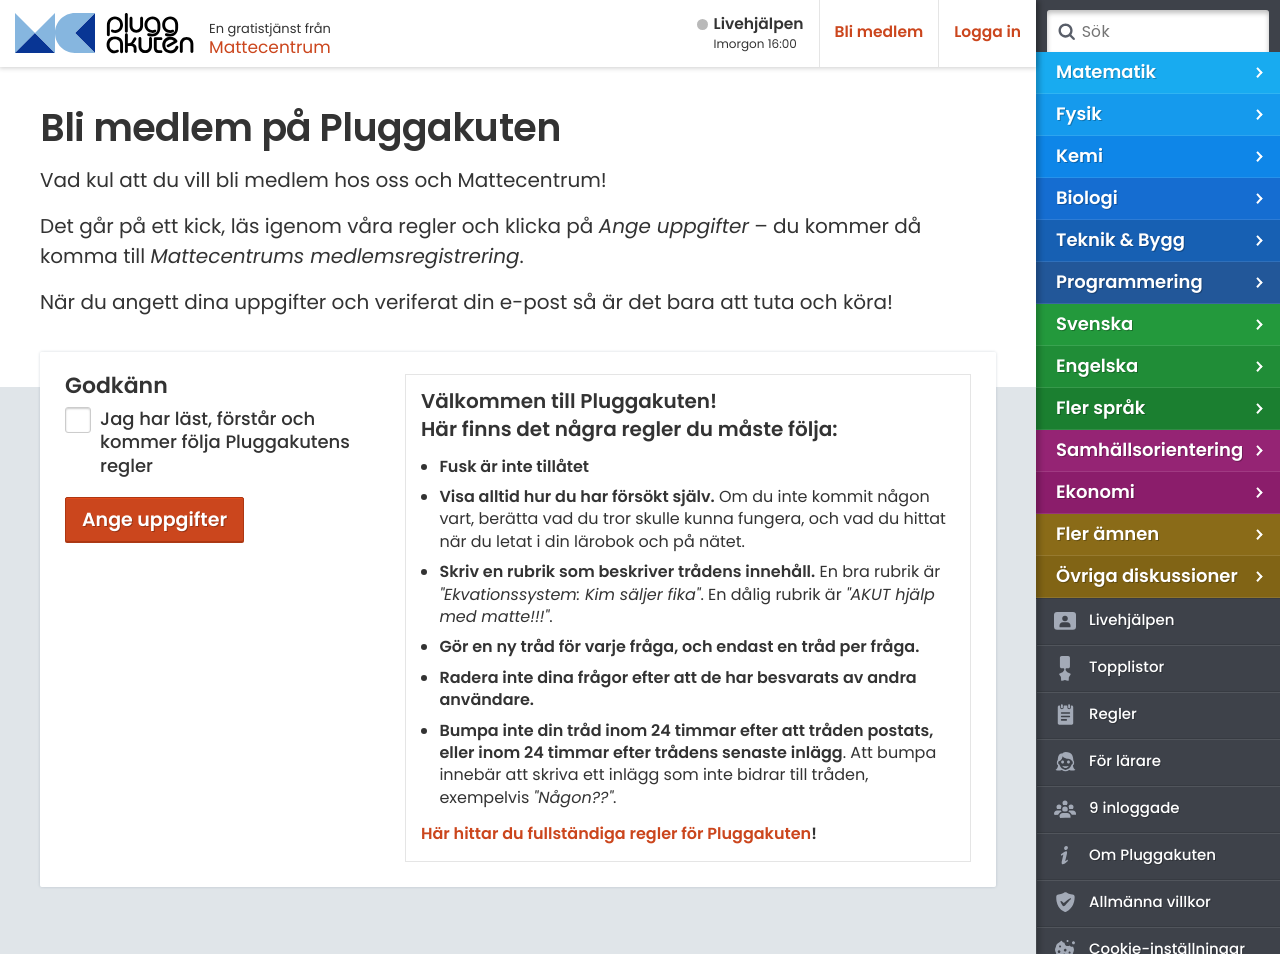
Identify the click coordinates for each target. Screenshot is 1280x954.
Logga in (987, 32)
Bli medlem (879, 32)
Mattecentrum (270, 47)
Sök (1066, 32)
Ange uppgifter (154, 519)
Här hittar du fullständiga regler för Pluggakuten (616, 833)
